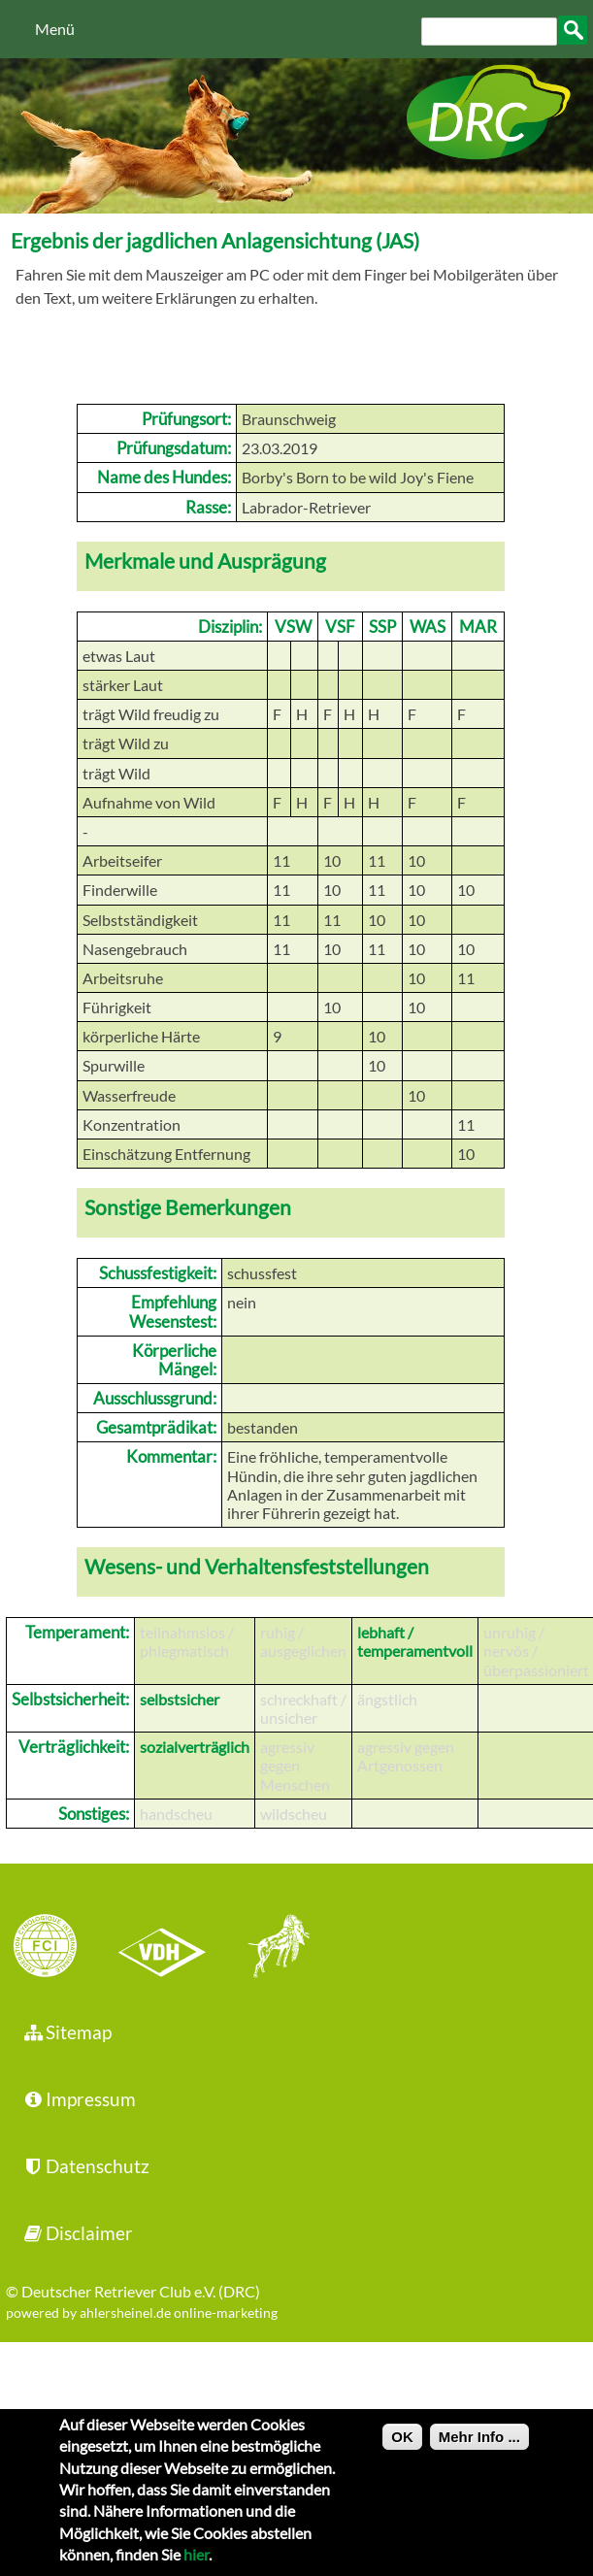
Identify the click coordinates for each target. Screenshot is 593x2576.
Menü (55, 28)
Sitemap (66, 2032)
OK (402, 2451)
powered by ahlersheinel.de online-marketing (142, 2312)
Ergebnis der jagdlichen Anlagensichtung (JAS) (215, 240)
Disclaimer (77, 2233)
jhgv (271, 1948)
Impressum (78, 2099)
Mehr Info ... (479, 2451)
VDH (166, 1948)
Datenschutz (85, 2166)
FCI (62, 1948)
